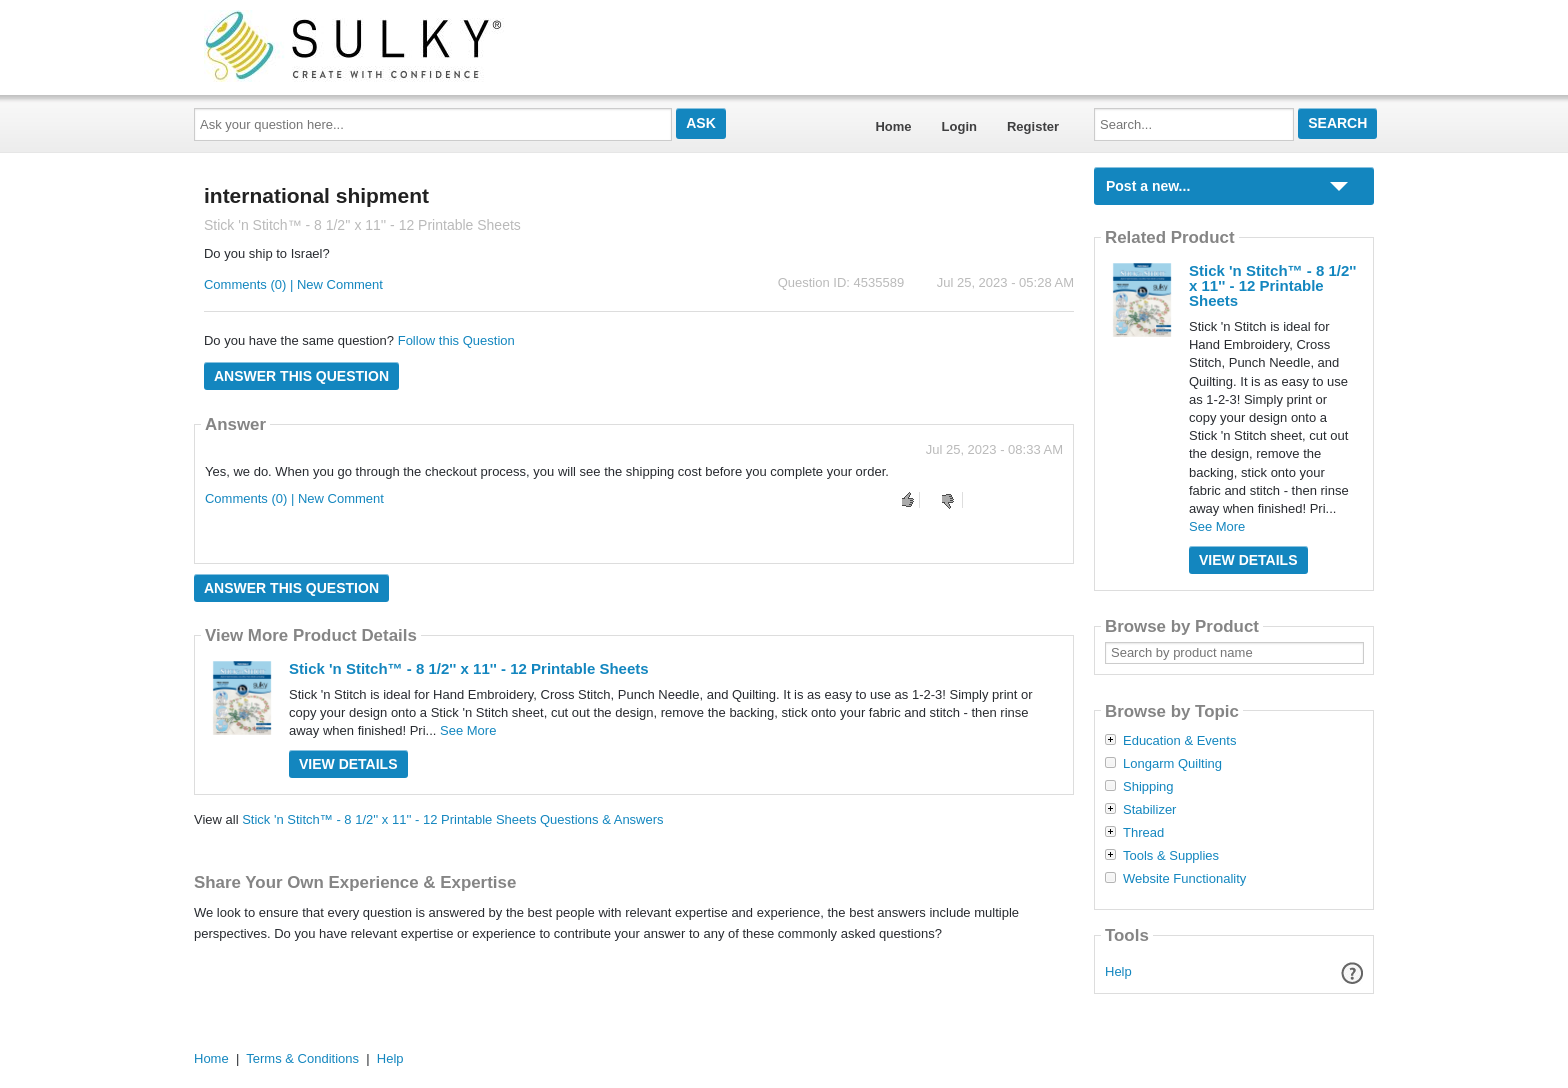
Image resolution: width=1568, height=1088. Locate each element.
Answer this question (301, 376)
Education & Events (1179, 741)
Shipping (1148, 787)
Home (893, 126)
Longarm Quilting (1172, 764)
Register (1033, 126)
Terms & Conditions (302, 1058)
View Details (348, 764)
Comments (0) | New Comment (293, 284)
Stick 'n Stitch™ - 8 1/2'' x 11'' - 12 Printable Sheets (469, 668)
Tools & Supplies (1171, 856)
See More (468, 730)
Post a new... (1148, 186)
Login (959, 126)
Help (1118, 971)
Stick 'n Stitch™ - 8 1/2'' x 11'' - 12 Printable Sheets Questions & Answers (452, 819)
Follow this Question (456, 340)
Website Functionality (1184, 879)
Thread (1143, 833)
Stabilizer (1149, 810)
